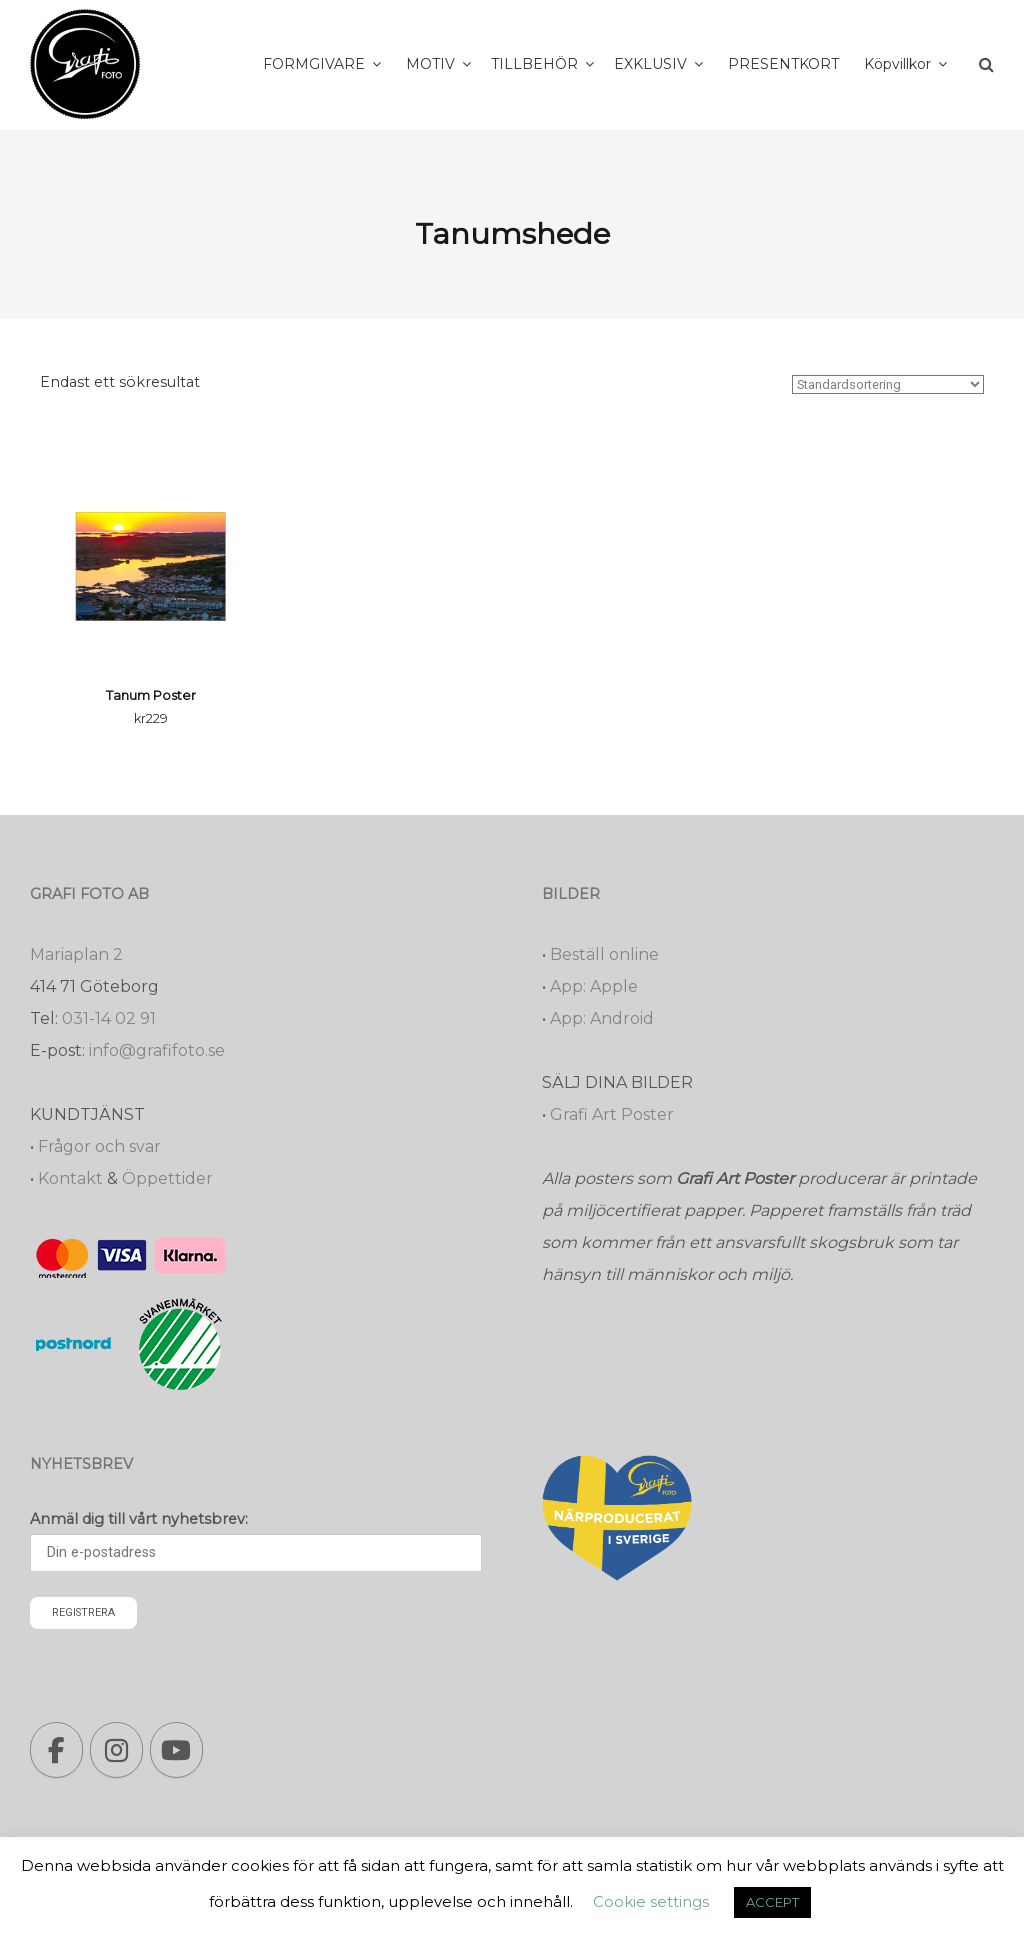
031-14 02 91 (109, 1018)
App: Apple (594, 986)
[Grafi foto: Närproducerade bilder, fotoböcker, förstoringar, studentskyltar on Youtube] (176, 1750)
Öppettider (167, 1178)
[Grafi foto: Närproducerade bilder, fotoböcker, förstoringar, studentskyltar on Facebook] (56, 1750)
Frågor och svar (99, 1146)
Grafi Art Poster (612, 1114)
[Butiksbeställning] (888, 384)
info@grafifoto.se (157, 1050)
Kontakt (70, 1178)
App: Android (602, 1018)
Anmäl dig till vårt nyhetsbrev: (139, 1519)
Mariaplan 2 (76, 954)
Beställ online (604, 954)
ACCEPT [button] (772, 1902)
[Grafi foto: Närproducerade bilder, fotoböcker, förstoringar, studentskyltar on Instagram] (116, 1750)
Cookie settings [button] (651, 1901)
